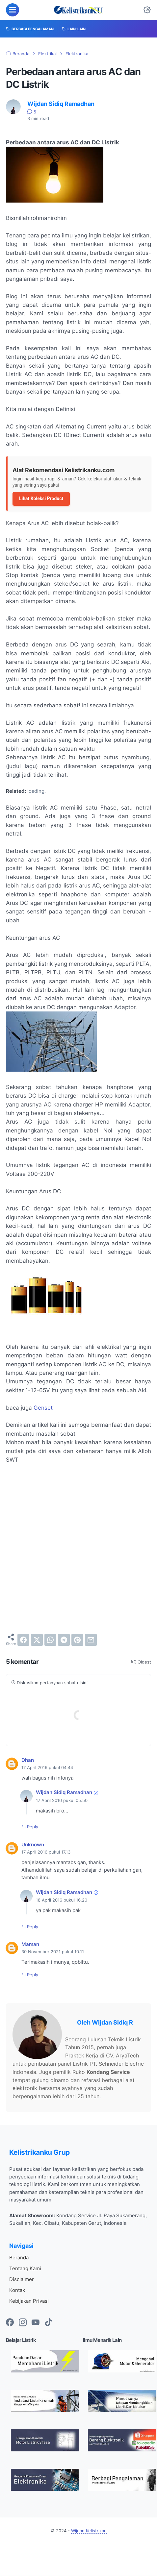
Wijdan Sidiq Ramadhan (64, 1792)
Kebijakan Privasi (29, 2301)
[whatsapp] (50, 1640)
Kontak (17, 2290)
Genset (44, 1407)
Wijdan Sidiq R (112, 2022)
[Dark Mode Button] (147, 10)
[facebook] (23, 1640)
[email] (91, 1640)
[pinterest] (77, 1640)
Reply (32, 1826)
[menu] (12, 9)
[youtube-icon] (35, 2323)
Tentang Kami (25, 2268)
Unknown (32, 1844)
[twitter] (37, 1640)
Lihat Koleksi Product (41, 498)
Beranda (19, 2257)
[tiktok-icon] (48, 2323)
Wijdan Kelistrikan (89, 2530)
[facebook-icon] (10, 2323)
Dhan (27, 1760)
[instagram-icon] (23, 2323)
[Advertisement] (76, 1548)
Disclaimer (21, 2279)
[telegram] (64, 1640)
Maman (30, 1944)
